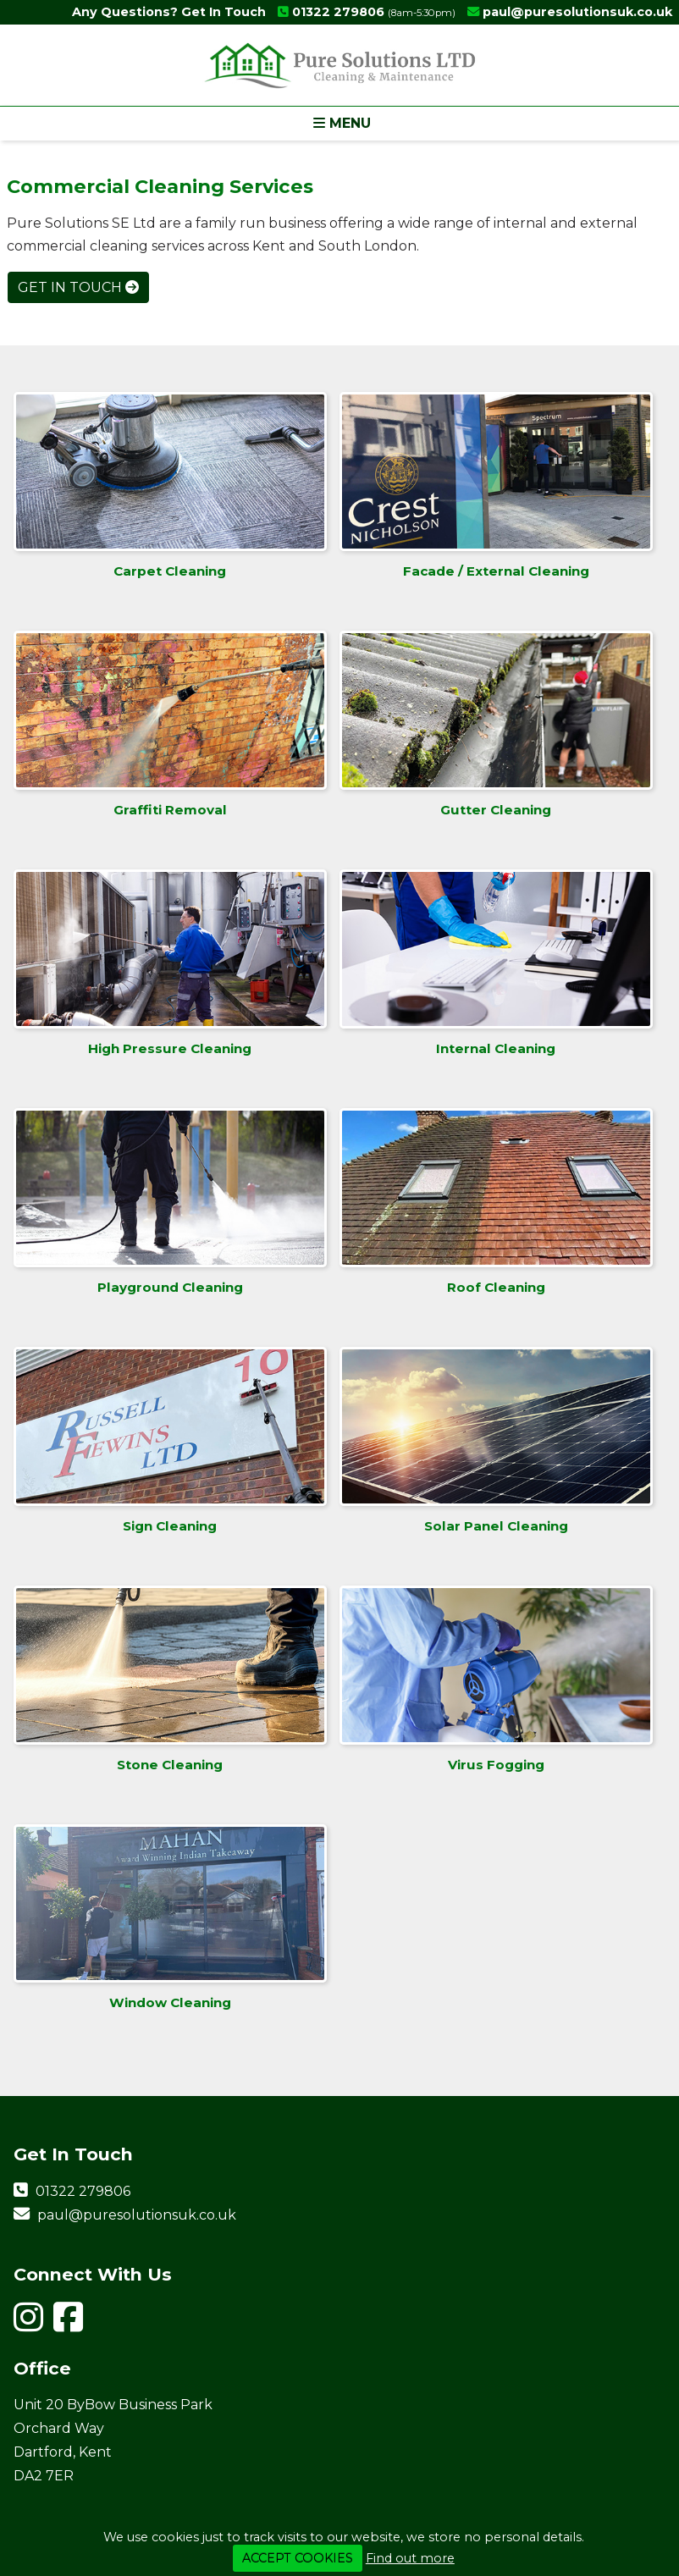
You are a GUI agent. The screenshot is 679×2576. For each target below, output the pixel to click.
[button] (339, 123)
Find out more (410, 2558)
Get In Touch (78, 287)
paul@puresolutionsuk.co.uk (577, 11)
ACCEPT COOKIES (297, 2558)
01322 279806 (338, 11)
